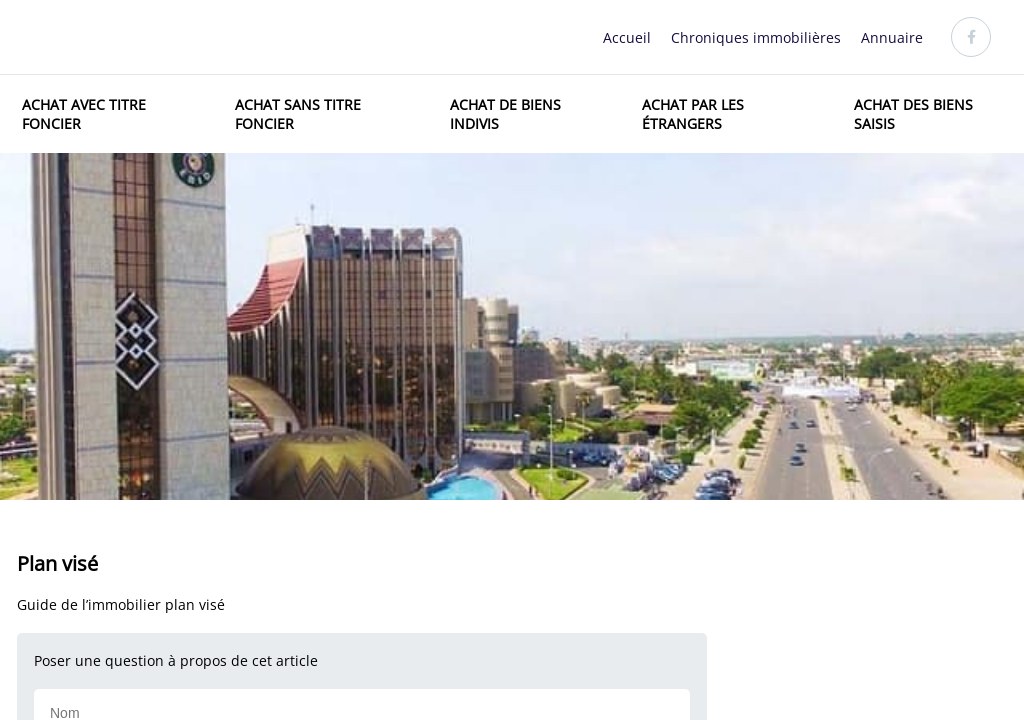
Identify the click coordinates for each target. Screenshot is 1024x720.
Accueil (627, 37)
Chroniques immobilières (756, 37)
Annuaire (892, 37)
